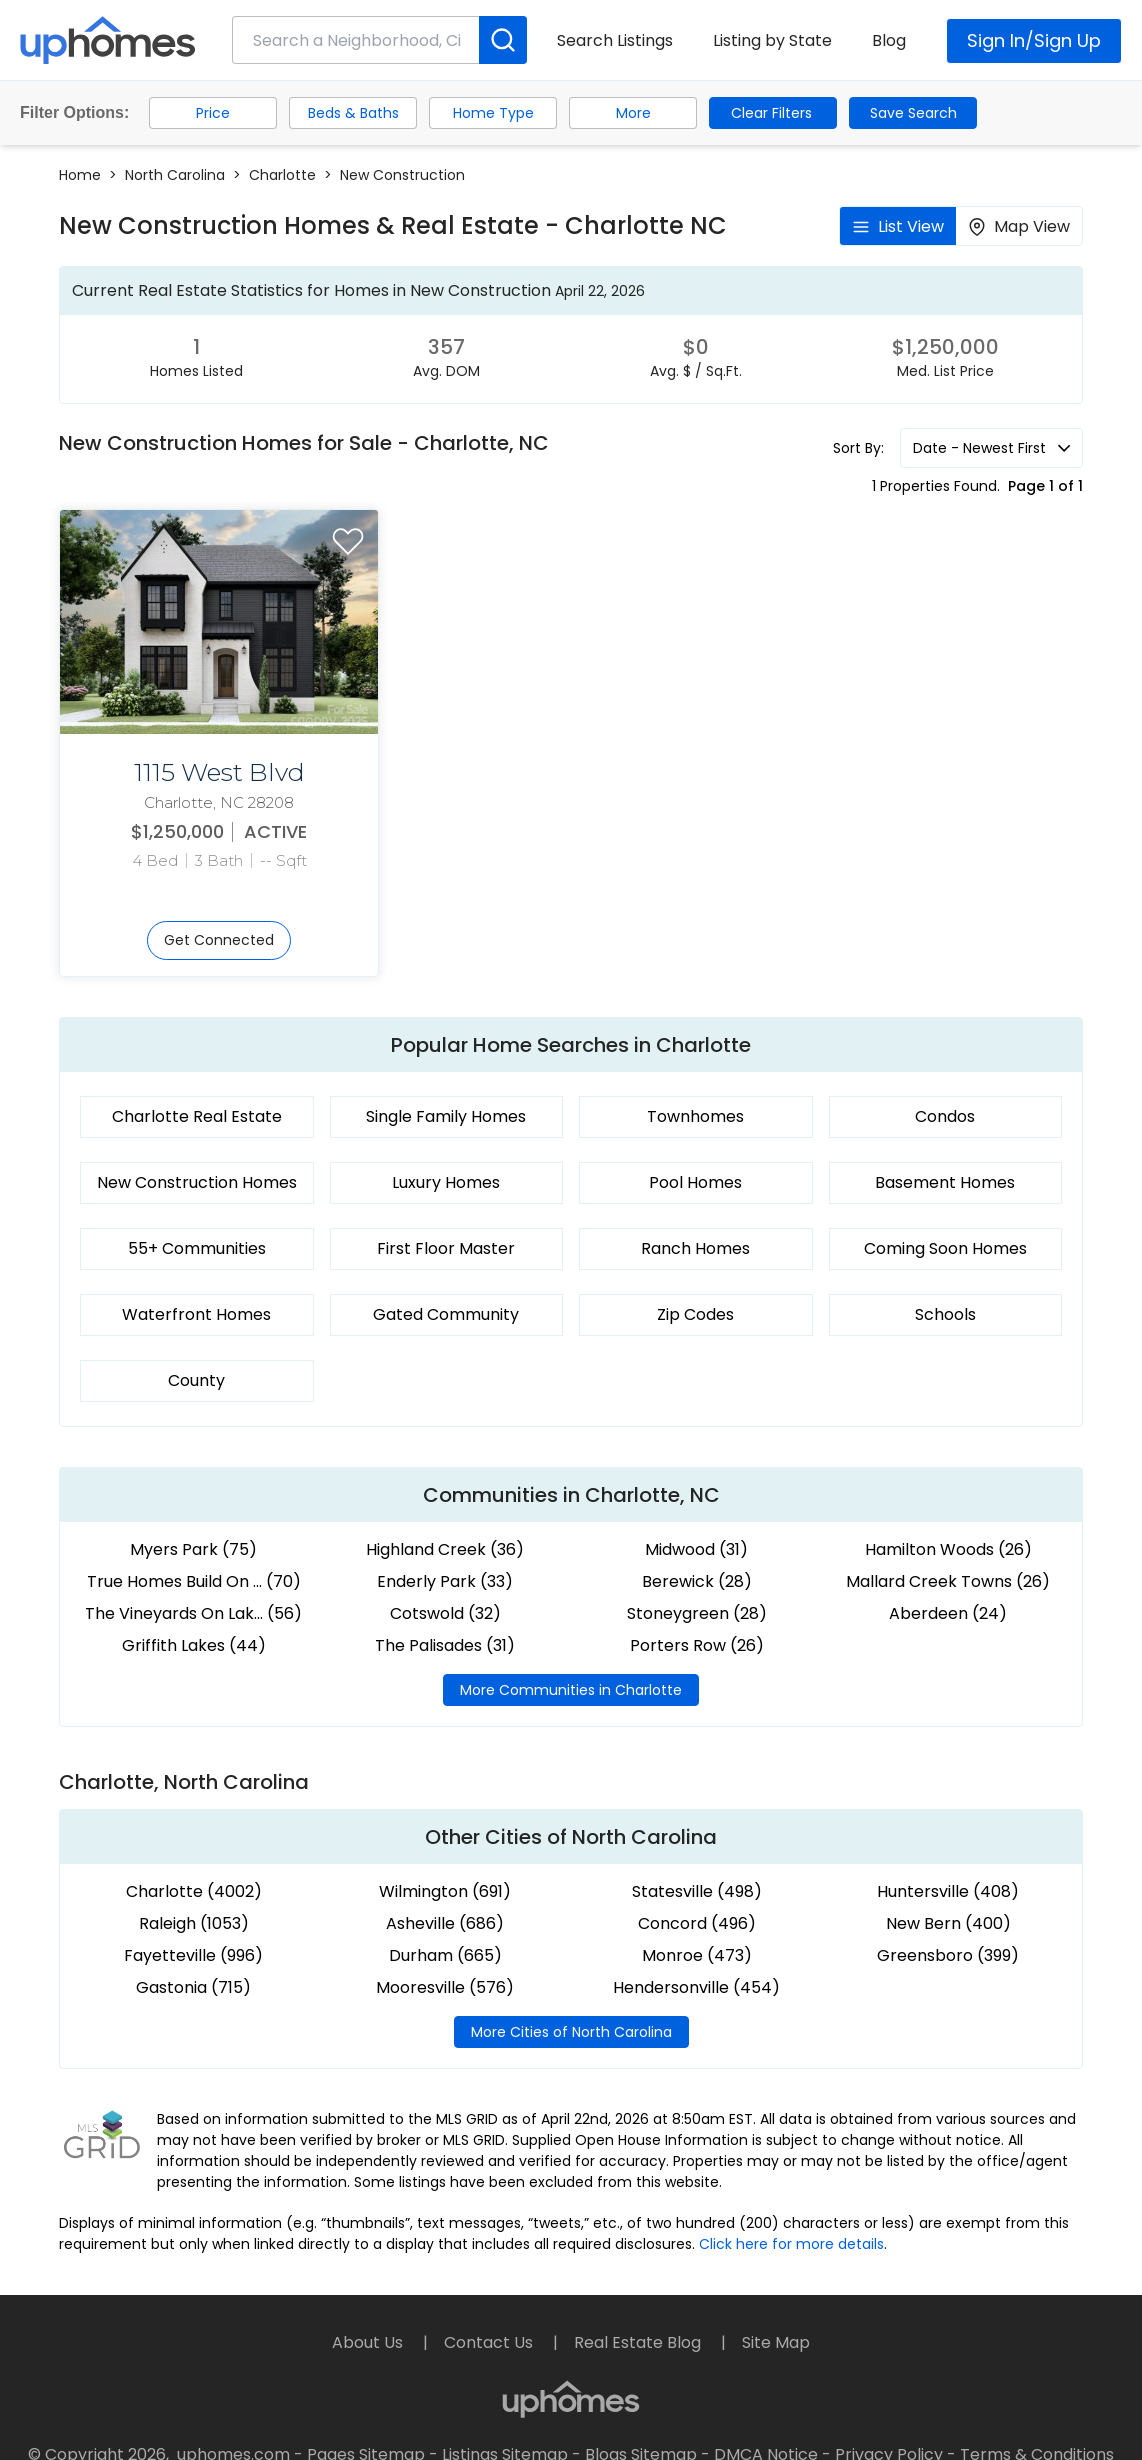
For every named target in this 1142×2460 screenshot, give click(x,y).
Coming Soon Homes (945, 1248)
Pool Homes (695, 1182)
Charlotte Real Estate (197, 1116)
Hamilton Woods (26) (948, 1549)
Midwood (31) (696, 1549)
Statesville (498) (697, 1891)
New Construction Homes (197, 1182)
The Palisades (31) (445, 1645)
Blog (889, 40)
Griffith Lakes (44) (194, 1645)
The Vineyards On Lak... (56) (193, 1613)
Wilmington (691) (445, 1891)
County (196, 1380)
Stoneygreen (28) (697, 1613)
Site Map (776, 2342)
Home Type (493, 113)
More (633, 113)
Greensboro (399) (948, 1955)
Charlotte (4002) (194, 1891)
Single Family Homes (446, 1116)
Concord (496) (697, 1923)
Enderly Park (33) (445, 1581)
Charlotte (282, 175)
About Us (369, 2342)
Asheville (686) (445, 1923)
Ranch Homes (695, 1248)
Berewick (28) (697, 1581)
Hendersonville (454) (696, 1987)
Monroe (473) (697, 1955)
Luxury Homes (446, 1182)
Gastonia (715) (193, 1987)
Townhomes (695, 1116)
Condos (945, 1116)
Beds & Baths (353, 113)
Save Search (913, 113)
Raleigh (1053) (194, 1923)
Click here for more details (791, 2244)
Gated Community (446, 1314)
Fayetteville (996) (193, 1955)
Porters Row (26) (697, 1645)
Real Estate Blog (639, 2342)
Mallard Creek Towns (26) (948, 1581)
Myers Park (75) (193, 1549)
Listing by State (772, 40)
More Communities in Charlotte (571, 1690)
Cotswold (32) (445, 1613)
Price (213, 113)
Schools (945, 1314)
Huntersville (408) (948, 1891)
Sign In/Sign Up (1034, 40)
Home (80, 175)
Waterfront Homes (196, 1314)
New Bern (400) (948, 1923)
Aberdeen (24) (948, 1613)
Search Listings (615, 40)
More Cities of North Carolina (571, 2032)
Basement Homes (945, 1182)
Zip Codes (695, 1314)
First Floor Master (446, 1248)
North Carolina (175, 175)
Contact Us (490, 2342)
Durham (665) (445, 1955)
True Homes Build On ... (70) (194, 1581)
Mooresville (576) (445, 1987)
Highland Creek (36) (445, 1549)
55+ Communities (197, 1248)
